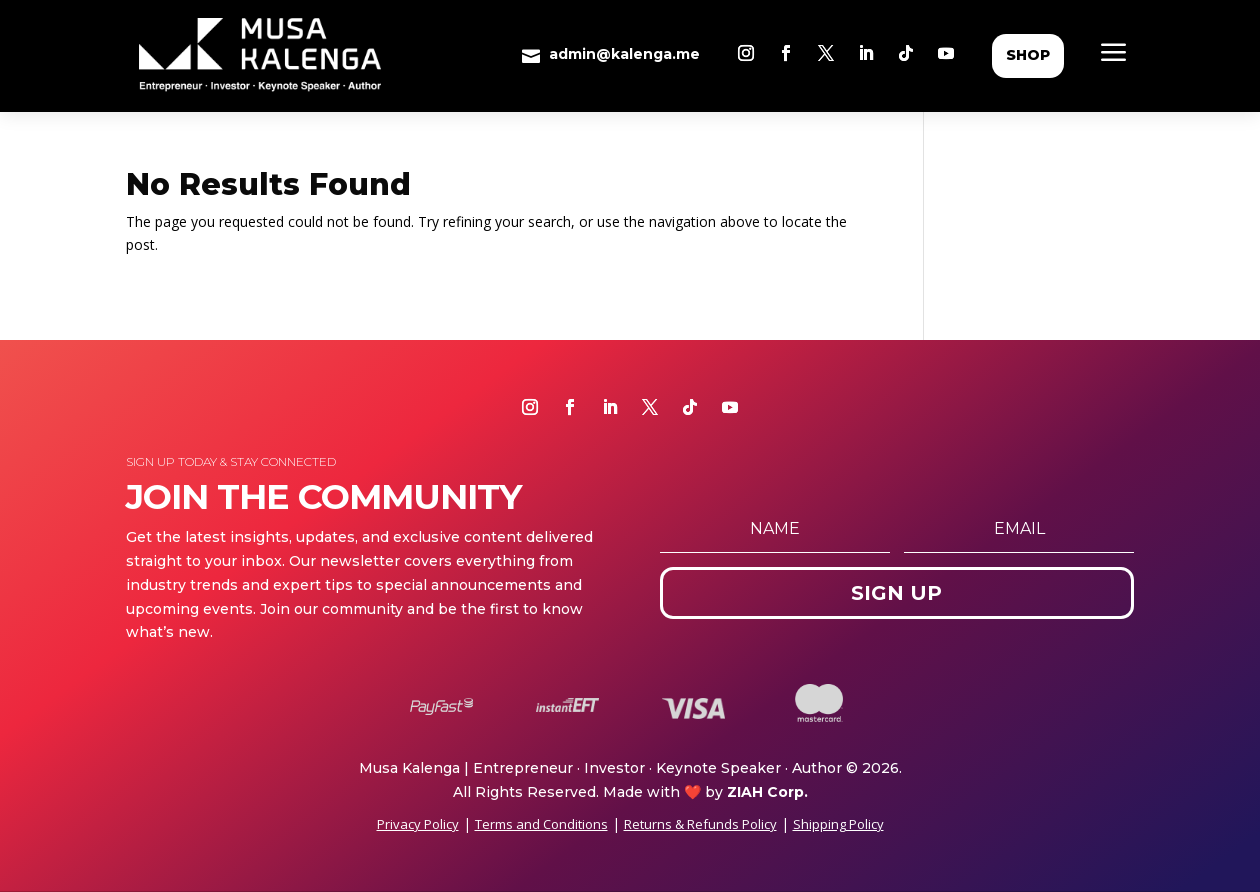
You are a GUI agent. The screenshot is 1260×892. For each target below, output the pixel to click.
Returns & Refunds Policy (700, 824)
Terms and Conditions (541, 824)
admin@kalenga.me (624, 54)
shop (1028, 55)
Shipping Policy (838, 824)
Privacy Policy (418, 824)
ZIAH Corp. (767, 792)
